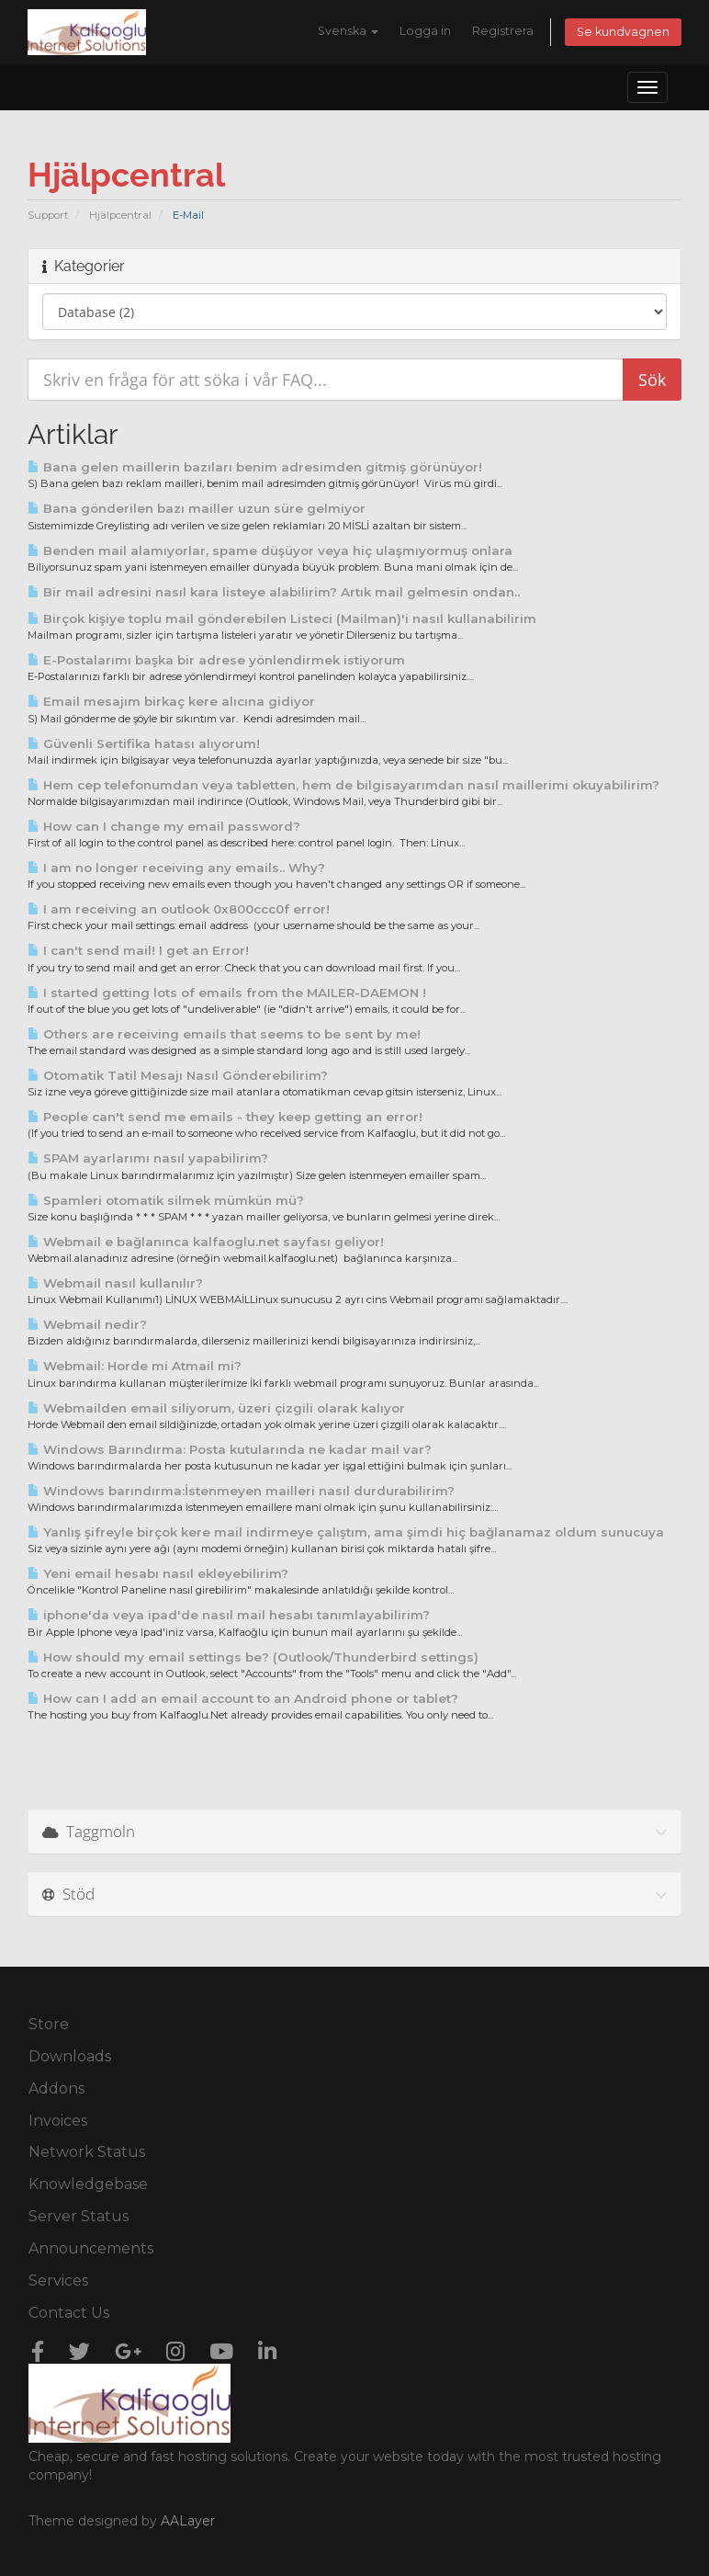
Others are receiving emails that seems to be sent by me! (224, 1034)
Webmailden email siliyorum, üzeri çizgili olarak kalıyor (216, 1408)
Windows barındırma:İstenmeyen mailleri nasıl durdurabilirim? (241, 1490)
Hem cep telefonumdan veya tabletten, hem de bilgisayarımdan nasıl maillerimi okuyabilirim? (343, 784)
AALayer (188, 2521)
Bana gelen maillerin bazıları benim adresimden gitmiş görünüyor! (255, 467)
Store (48, 2024)
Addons (56, 2088)
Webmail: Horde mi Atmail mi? (135, 1365)
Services (58, 2280)
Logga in (425, 31)
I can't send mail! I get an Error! (138, 950)
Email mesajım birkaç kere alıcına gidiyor (171, 701)
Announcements (90, 2248)
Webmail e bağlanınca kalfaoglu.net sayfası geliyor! (206, 1241)
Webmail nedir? (87, 1324)
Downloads (69, 2056)
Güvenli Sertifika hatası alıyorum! (144, 743)
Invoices (57, 2120)
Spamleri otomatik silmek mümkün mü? (166, 1200)
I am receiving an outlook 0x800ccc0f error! (179, 909)
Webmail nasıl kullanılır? (115, 1283)
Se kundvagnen (623, 32)
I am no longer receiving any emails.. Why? (176, 867)
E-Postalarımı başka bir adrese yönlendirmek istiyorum (216, 660)
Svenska (348, 31)
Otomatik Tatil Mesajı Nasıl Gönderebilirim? (178, 1075)
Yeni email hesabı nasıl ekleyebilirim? (158, 1573)
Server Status (78, 2216)
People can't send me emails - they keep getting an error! (225, 1116)
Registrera (503, 31)
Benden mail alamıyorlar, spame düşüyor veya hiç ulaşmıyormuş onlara (270, 550)
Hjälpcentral (120, 215)
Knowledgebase (88, 2184)
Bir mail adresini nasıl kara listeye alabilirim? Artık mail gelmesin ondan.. (274, 591)
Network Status (86, 2152)
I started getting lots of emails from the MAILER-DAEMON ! (227, 992)
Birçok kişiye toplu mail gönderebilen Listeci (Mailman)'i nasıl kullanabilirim (282, 618)
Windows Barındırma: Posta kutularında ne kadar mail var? (230, 1449)
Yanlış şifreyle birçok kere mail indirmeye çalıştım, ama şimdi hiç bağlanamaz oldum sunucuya (346, 1532)
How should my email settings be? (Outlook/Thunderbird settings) (253, 1657)
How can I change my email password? (164, 826)
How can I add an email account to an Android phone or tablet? (243, 1698)
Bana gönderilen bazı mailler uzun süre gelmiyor (197, 508)
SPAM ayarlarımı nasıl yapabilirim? (148, 1158)
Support (48, 215)
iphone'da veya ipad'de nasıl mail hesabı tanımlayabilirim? (229, 1614)
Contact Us (68, 2312)
